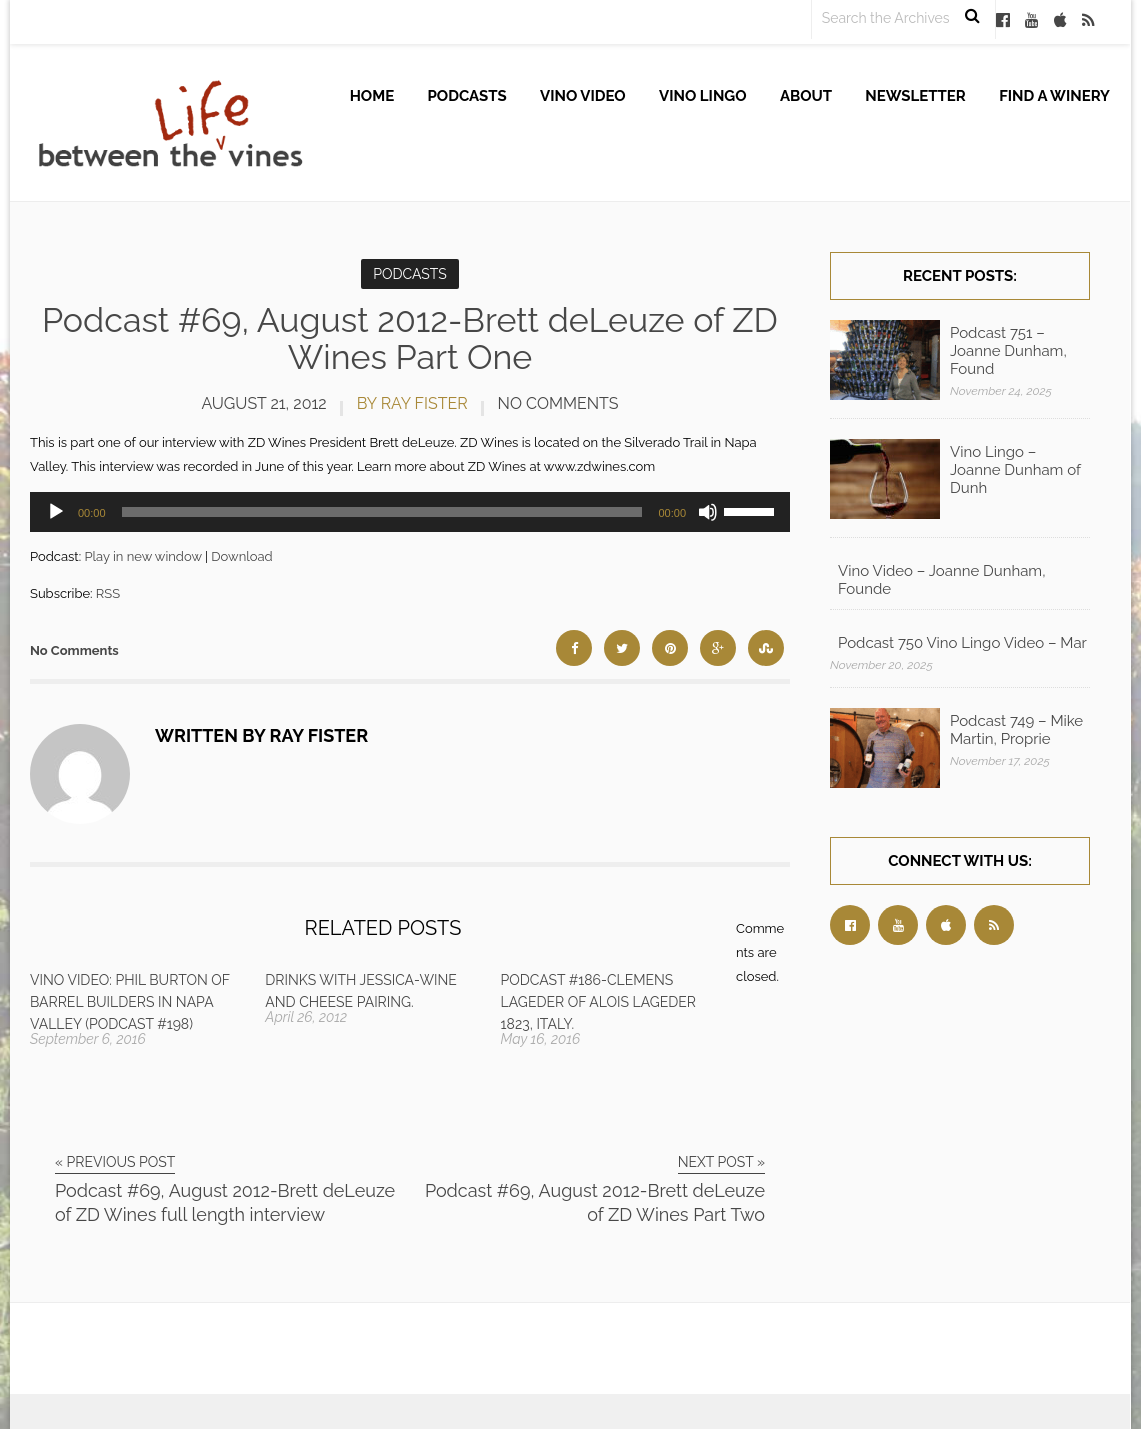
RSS (108, 593)
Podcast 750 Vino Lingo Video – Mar (962, 643)
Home (372, 96)
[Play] (56, 512)
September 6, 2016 (88, 1039)
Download (241, 556)
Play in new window (142, 556)
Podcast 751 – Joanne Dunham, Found (1008, 351)
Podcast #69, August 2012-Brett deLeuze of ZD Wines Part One (410, 338)
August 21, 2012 (263, 403)
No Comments (558, 403)
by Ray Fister (412, 403)
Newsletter (915, 96)
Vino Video (583, 96)
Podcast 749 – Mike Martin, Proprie (1016, 730)
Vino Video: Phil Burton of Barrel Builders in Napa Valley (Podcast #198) (130, 1002)
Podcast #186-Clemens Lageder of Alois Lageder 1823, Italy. (598, 1002)
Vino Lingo (703, 96)
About (806, 96)
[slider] (382, 512)
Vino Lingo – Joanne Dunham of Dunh (1015, 470)
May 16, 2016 (541, 1039)
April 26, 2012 (306, 1017)
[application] (410, 512)
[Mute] (708, 512)
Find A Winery (1054, 96)
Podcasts (467, 96)
